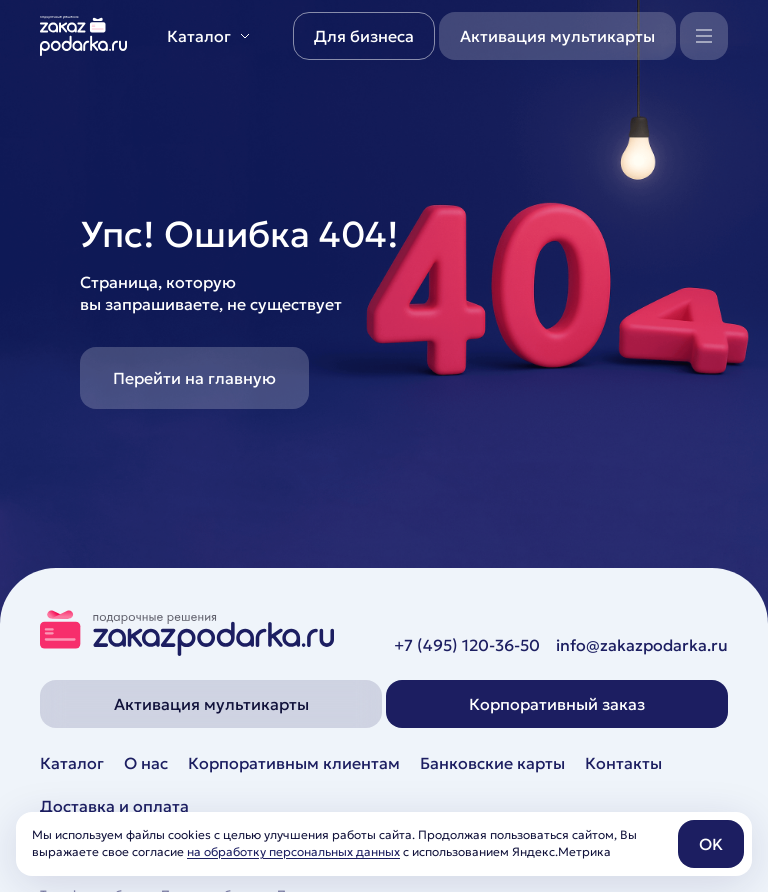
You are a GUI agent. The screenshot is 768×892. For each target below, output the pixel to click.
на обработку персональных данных (293, 851)
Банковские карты (492, 763)
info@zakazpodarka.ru (642, 645)
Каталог (72, 763)
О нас (146, 763)
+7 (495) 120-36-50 (467, 645)
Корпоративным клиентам (294, 763)
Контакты (623, 763)
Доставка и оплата (114, 806)
